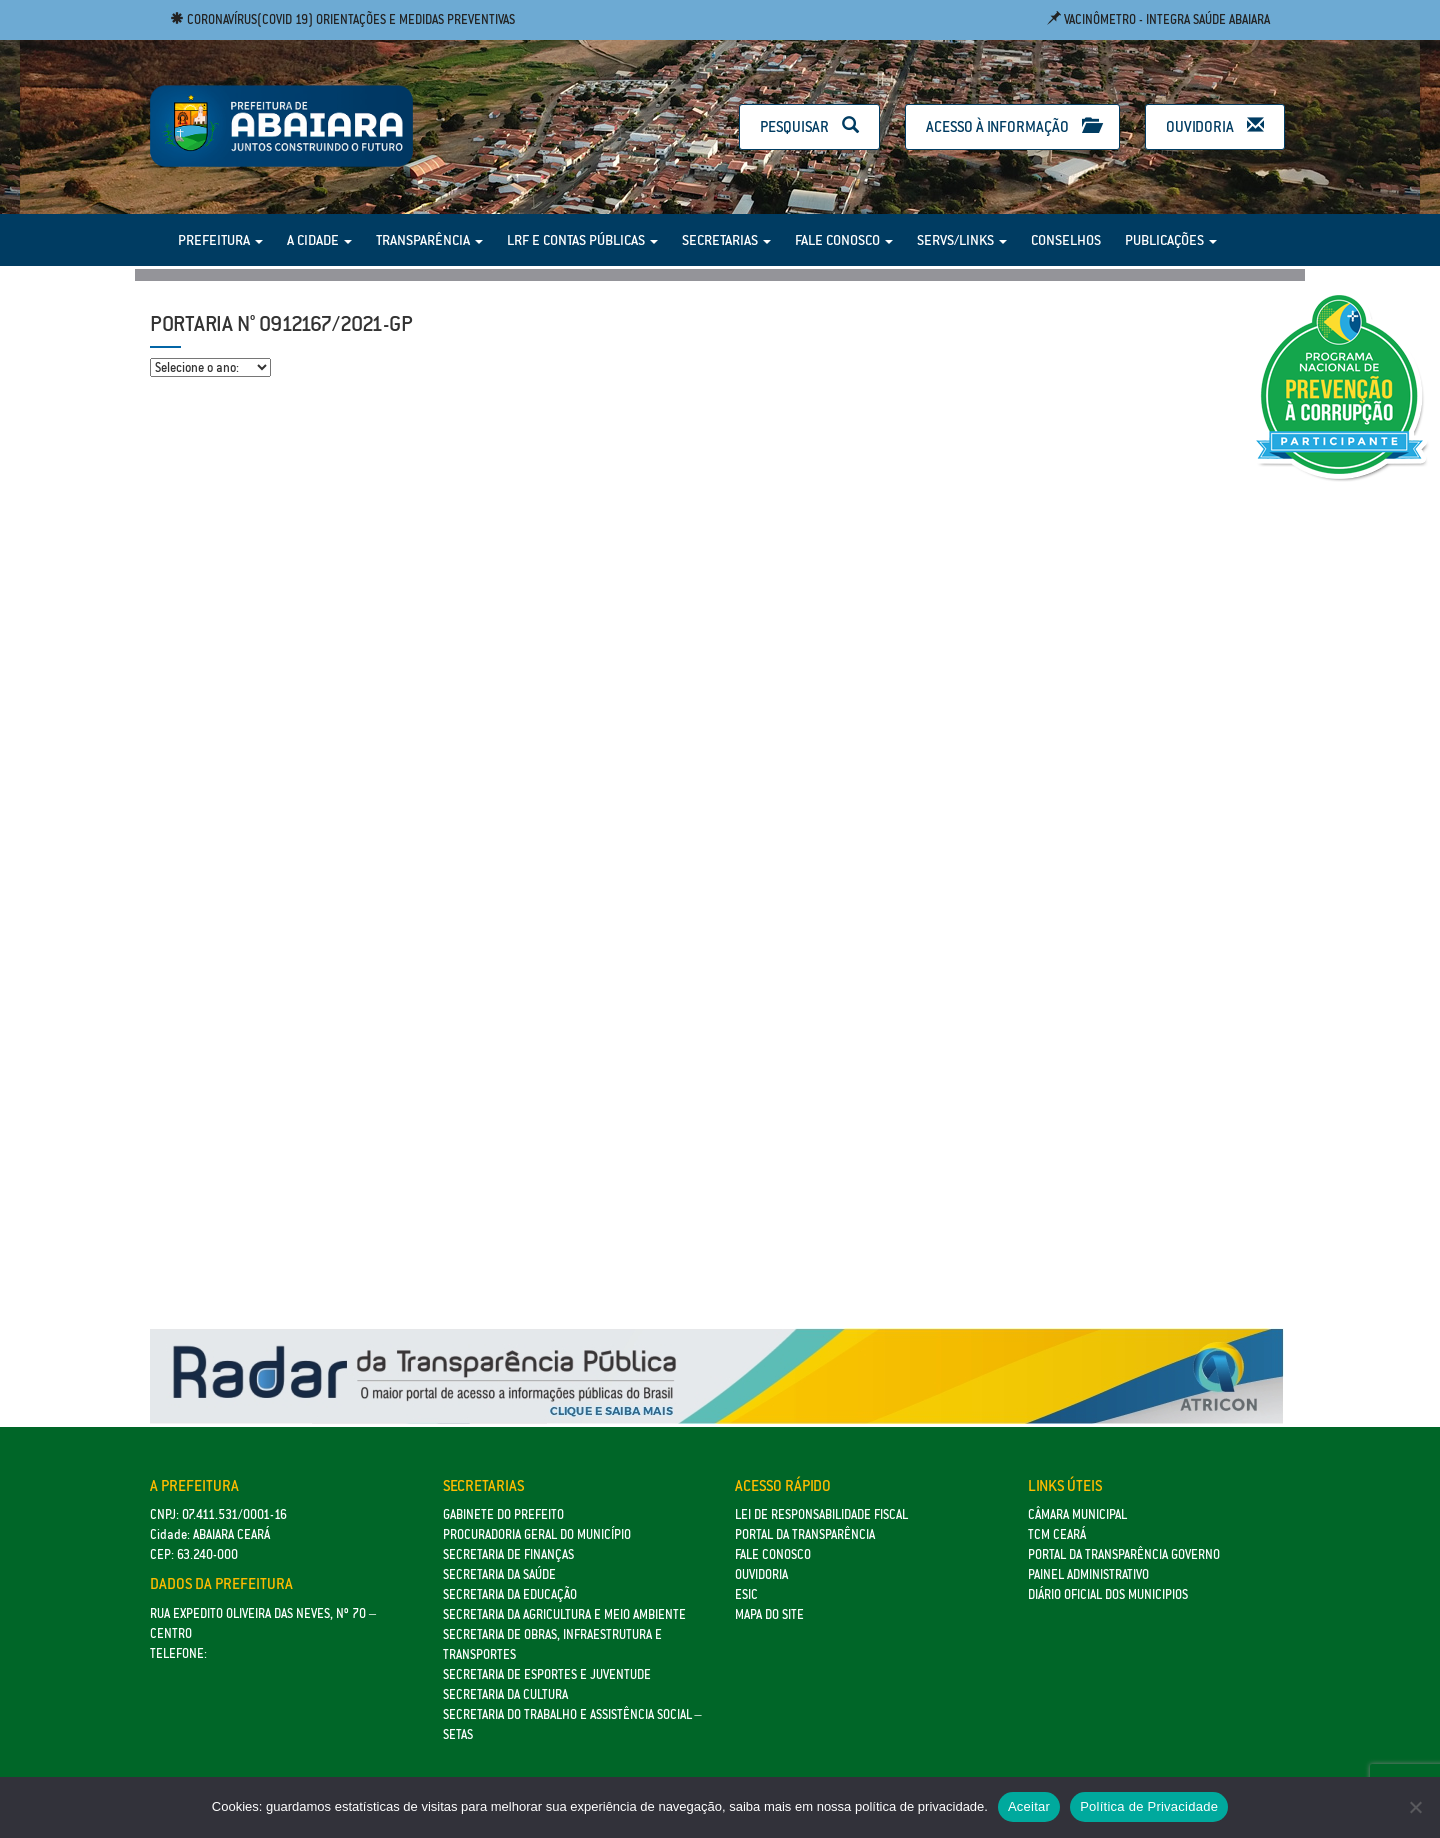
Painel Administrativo (1088, 1574)
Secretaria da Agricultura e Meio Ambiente (564, 1614)
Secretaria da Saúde (499, 1574)
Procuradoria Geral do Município (537, 1534)
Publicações (1171, 240)
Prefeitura (220, 240)
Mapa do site (769, 1614)
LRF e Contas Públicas (582, 240)
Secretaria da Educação (510, 1594)
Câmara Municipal (1077, 1514)
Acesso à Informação (1012, 126)
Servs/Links (962, 240)
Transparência (429, 240)
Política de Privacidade (1149, 1806)
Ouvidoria (1215, 126)
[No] (1415, 1807)
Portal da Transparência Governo (1124, 1554)
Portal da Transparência (805, 1534)
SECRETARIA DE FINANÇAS (508, 1554)
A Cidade (319, 240)
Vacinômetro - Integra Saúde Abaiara (1158, 19)
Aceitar (1029, 1806)
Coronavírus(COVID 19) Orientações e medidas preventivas (342, 19)
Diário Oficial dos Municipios (1108, 1594)
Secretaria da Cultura (505, 1694)
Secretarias (726, 240)
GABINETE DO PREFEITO (503, 1514)
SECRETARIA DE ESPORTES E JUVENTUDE (547, 1674)
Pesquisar (809, 126)
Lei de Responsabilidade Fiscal (821, 1514)
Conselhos (1066, 240)
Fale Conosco (844, 240)
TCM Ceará (1057, 1534)
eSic (746, 1594)
